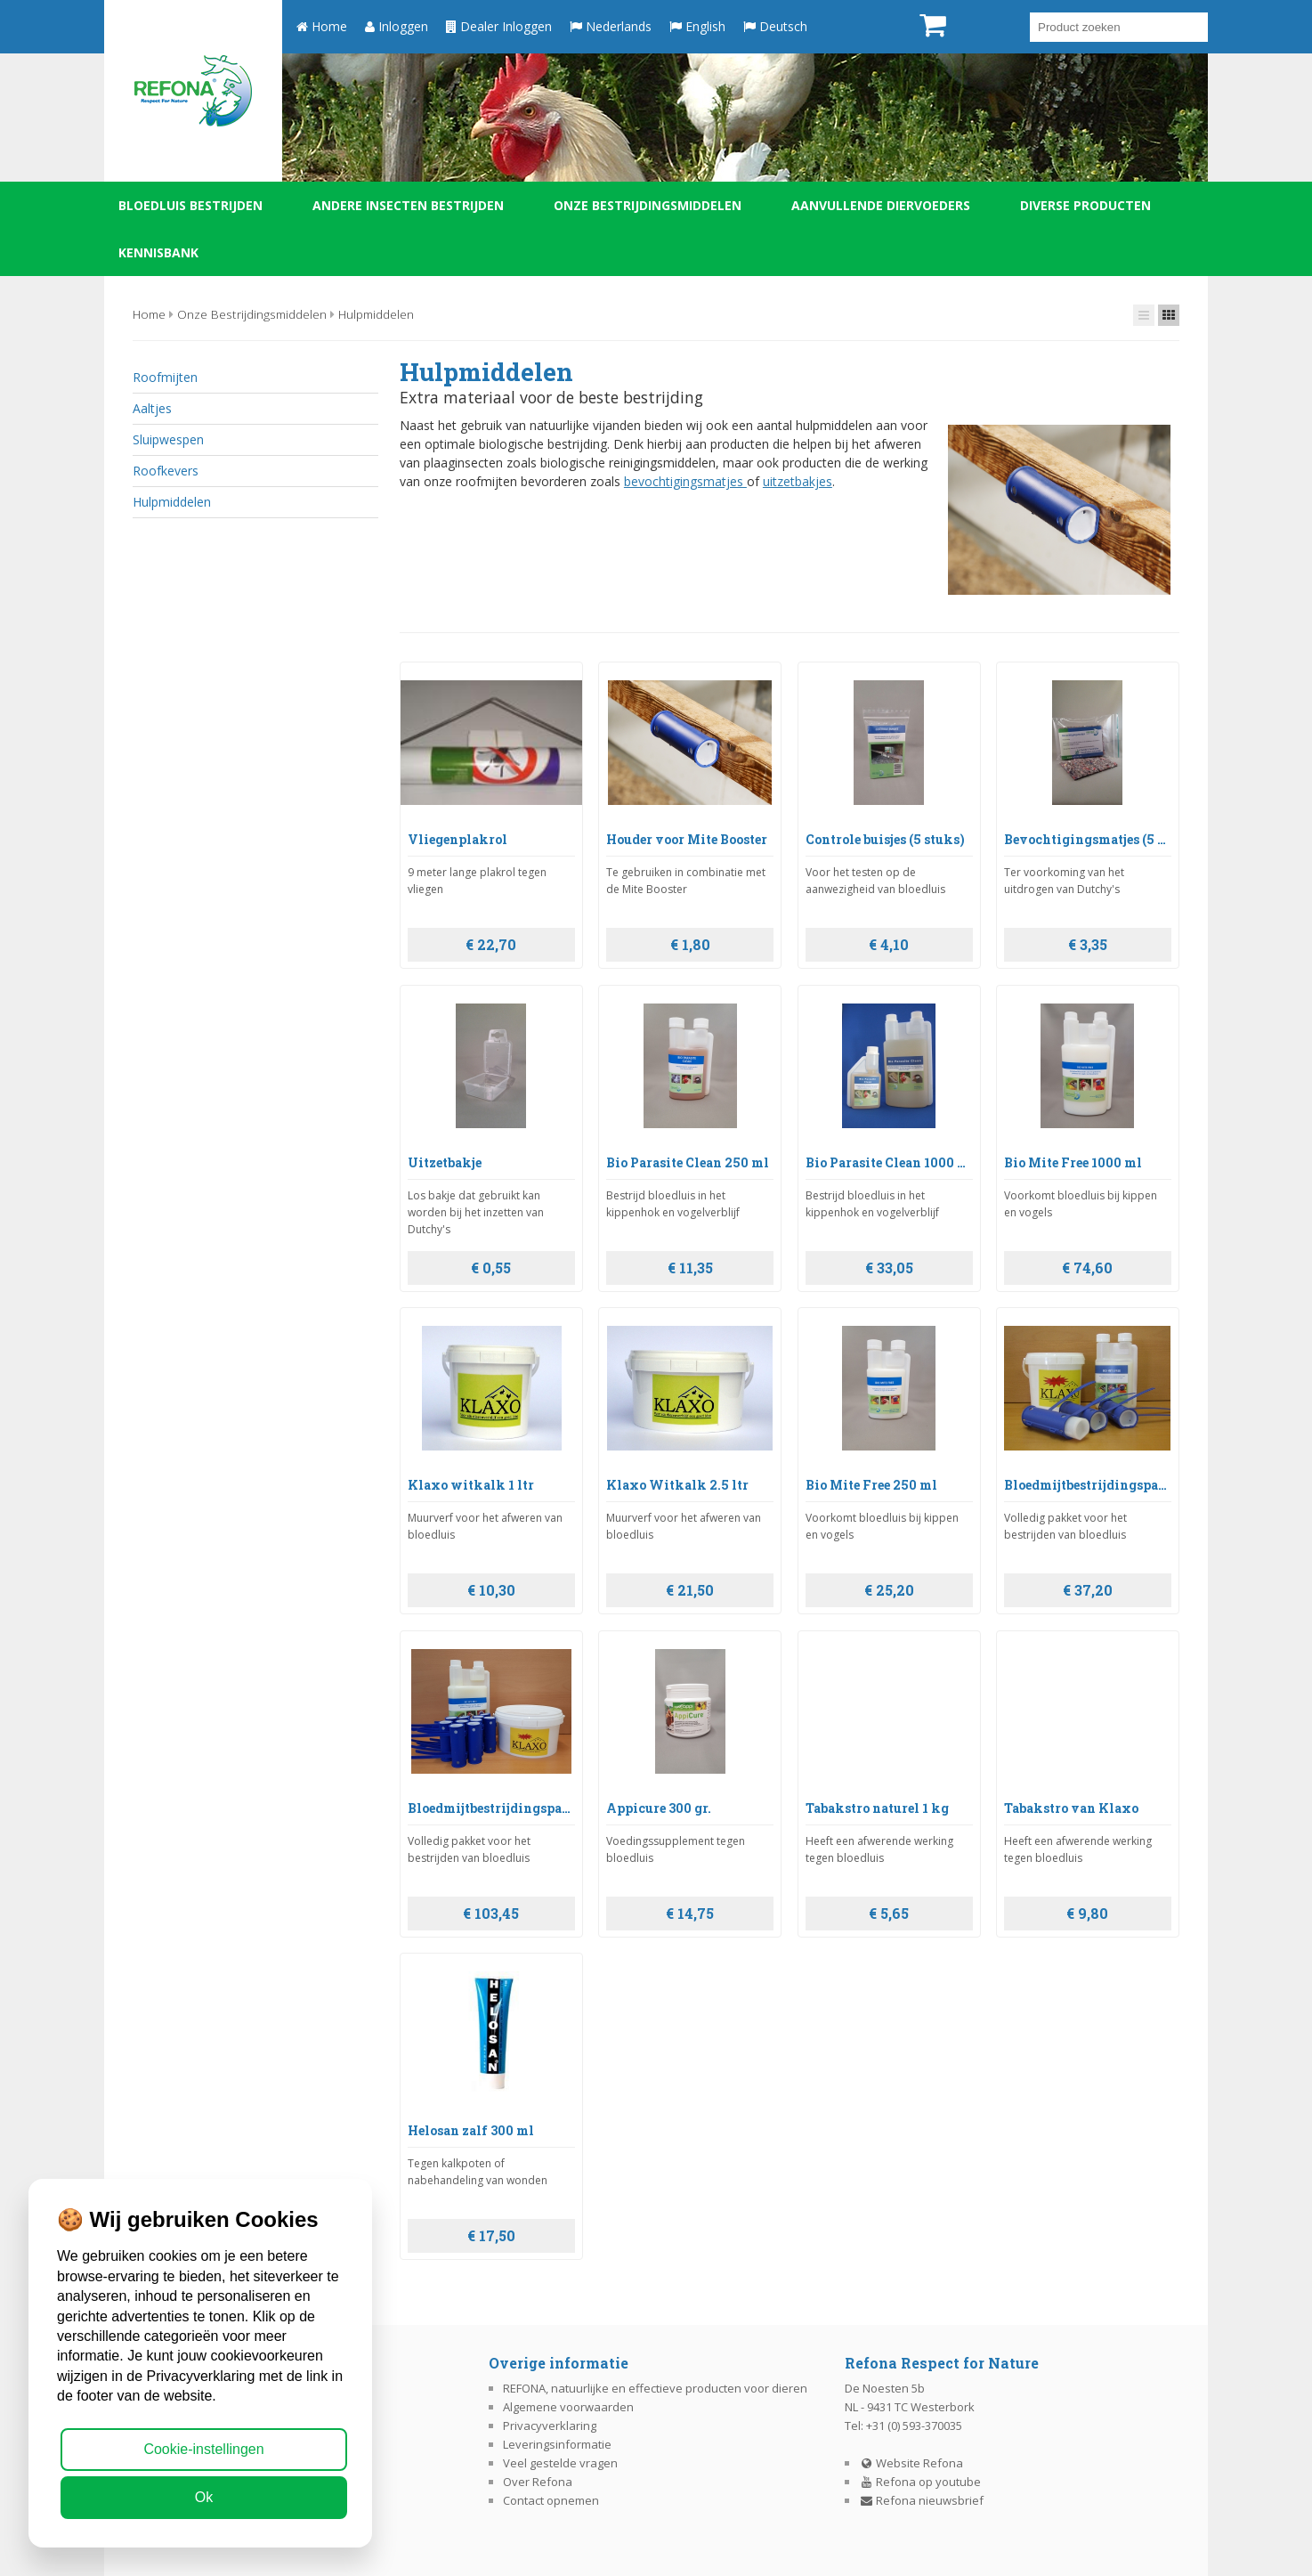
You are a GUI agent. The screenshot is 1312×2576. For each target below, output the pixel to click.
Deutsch (775, 26)
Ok (204, 2497)
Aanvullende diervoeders (880, 205)
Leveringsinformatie (557, 2444)
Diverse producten (1085, 205)
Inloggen (396, 26)
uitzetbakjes (797, 481)
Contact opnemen (551, 2500)
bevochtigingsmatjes (685, 481)
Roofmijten (165, 377)
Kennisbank (158, 252)
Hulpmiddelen (376, 313)
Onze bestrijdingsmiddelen (647, 205)
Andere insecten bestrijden (408, 205)
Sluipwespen (168, 439)
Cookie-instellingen (203, 2449)
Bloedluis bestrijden (190, 205)
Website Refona (911, 2463)
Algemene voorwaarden (568, 2407)
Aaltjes (152, 408)
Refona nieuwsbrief (921, 2500)
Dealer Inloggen (499, 26)
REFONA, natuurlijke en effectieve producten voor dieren (655, 2388)
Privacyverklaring (549, 2426)
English (697, 26)
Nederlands (611, 26)
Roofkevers (165, 470)
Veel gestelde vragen (560, 2463)
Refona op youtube (920, 2482)
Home (321, 26)
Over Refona (537, 2482)
